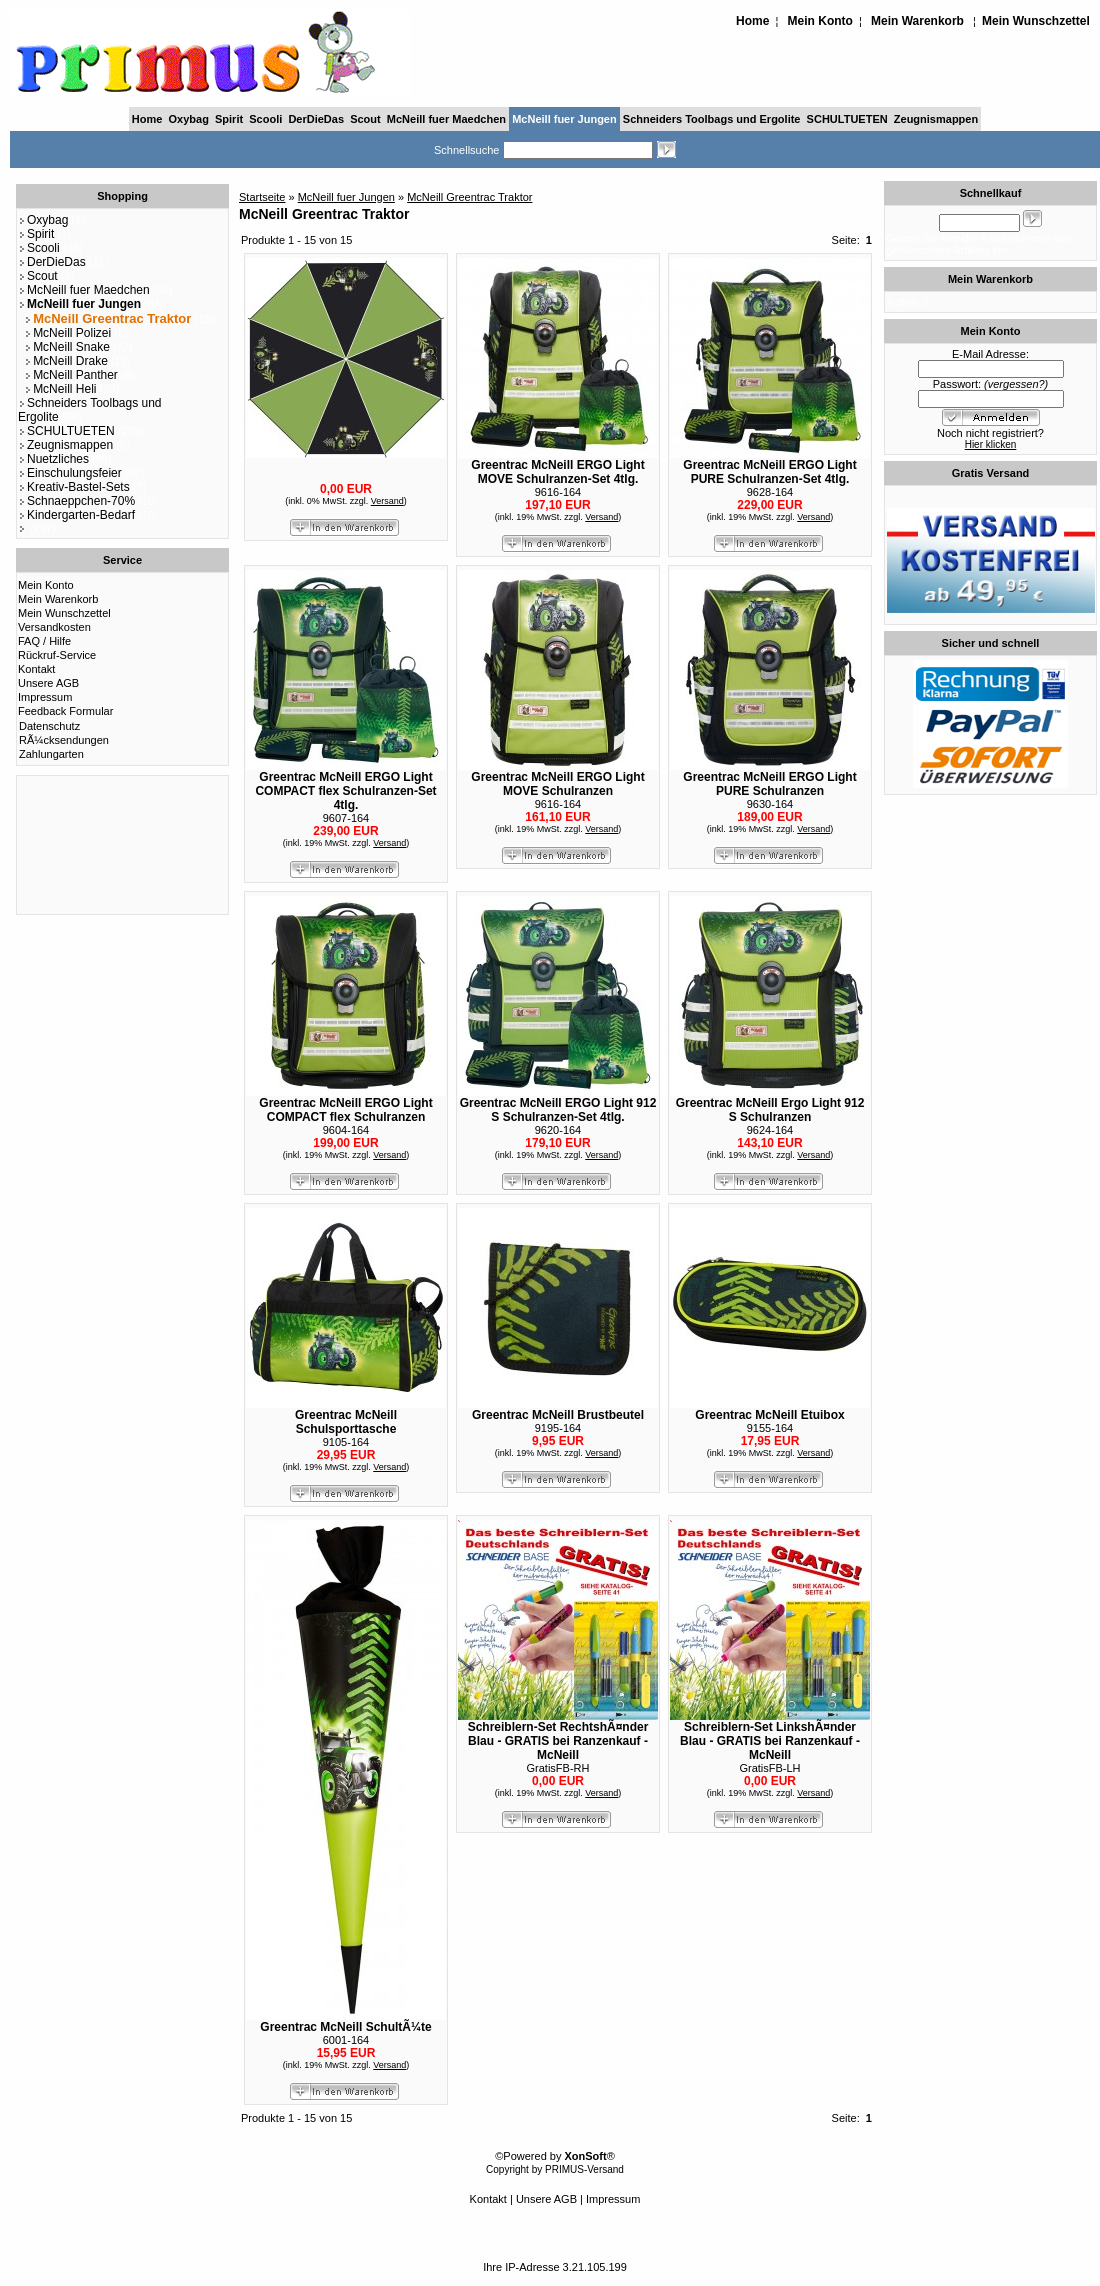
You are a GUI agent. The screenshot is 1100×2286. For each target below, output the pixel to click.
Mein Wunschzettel (1036, 21)
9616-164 (558, 492)
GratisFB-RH (558, 1768)
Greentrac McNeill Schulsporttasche (346, 1422)
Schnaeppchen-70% (76, 501)
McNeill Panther (71, 375)
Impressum (45, 697)
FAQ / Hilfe (44, 641)
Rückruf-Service (57, 655)
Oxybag (189, 119)
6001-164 (346, 2040)
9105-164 (346, 1442)
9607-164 (346, 818)
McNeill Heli (60, 389)
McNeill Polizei (67, 333)
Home (752, 21)
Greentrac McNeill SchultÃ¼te (345, 2027)
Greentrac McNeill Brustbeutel (558, 1415)
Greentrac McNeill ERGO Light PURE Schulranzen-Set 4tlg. (769, 472)
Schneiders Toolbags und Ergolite (712, 119)
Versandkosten (54, 627)
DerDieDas (316, 119)
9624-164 (770, 1130)
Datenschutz (49, 726)
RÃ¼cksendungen (64, 740)
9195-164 (558, 1428)
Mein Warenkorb (917, 21)
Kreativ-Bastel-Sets (74, 487)
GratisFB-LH (769, 1768)
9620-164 (558, 1130)
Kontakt (36, 669)
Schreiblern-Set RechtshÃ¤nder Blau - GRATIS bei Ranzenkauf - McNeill (558, 1741)
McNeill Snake (67, 347)
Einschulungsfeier (70, 473)
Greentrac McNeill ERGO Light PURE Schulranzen (769, 784)
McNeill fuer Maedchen (446, 119)
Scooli (265, 119)
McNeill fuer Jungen (564, 119)
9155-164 (770, 1428)
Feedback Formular (65, 711)
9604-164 (346, 1130)
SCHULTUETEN (847, 119)
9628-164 (770, 492)
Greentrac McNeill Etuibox (769, 1415)
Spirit (229, 119)
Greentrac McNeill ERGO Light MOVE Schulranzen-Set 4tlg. (557, 472)
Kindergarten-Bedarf (76, 515)
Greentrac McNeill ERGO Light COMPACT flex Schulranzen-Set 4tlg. (345, 791)
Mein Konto (820, 21)
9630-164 (770, 804)
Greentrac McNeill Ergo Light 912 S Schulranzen (770, 1110)
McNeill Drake (66, 361)
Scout (365, 119)
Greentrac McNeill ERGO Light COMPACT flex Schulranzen (345, 1110)
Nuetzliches (53, 459)
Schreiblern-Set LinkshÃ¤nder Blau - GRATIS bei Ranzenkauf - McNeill (770, 1741)
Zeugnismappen (936, 119)
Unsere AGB (48, 683)
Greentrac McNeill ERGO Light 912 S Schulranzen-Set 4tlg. (558, 1110)
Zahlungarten (51, 754)
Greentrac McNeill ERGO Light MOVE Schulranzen (557, 784)
